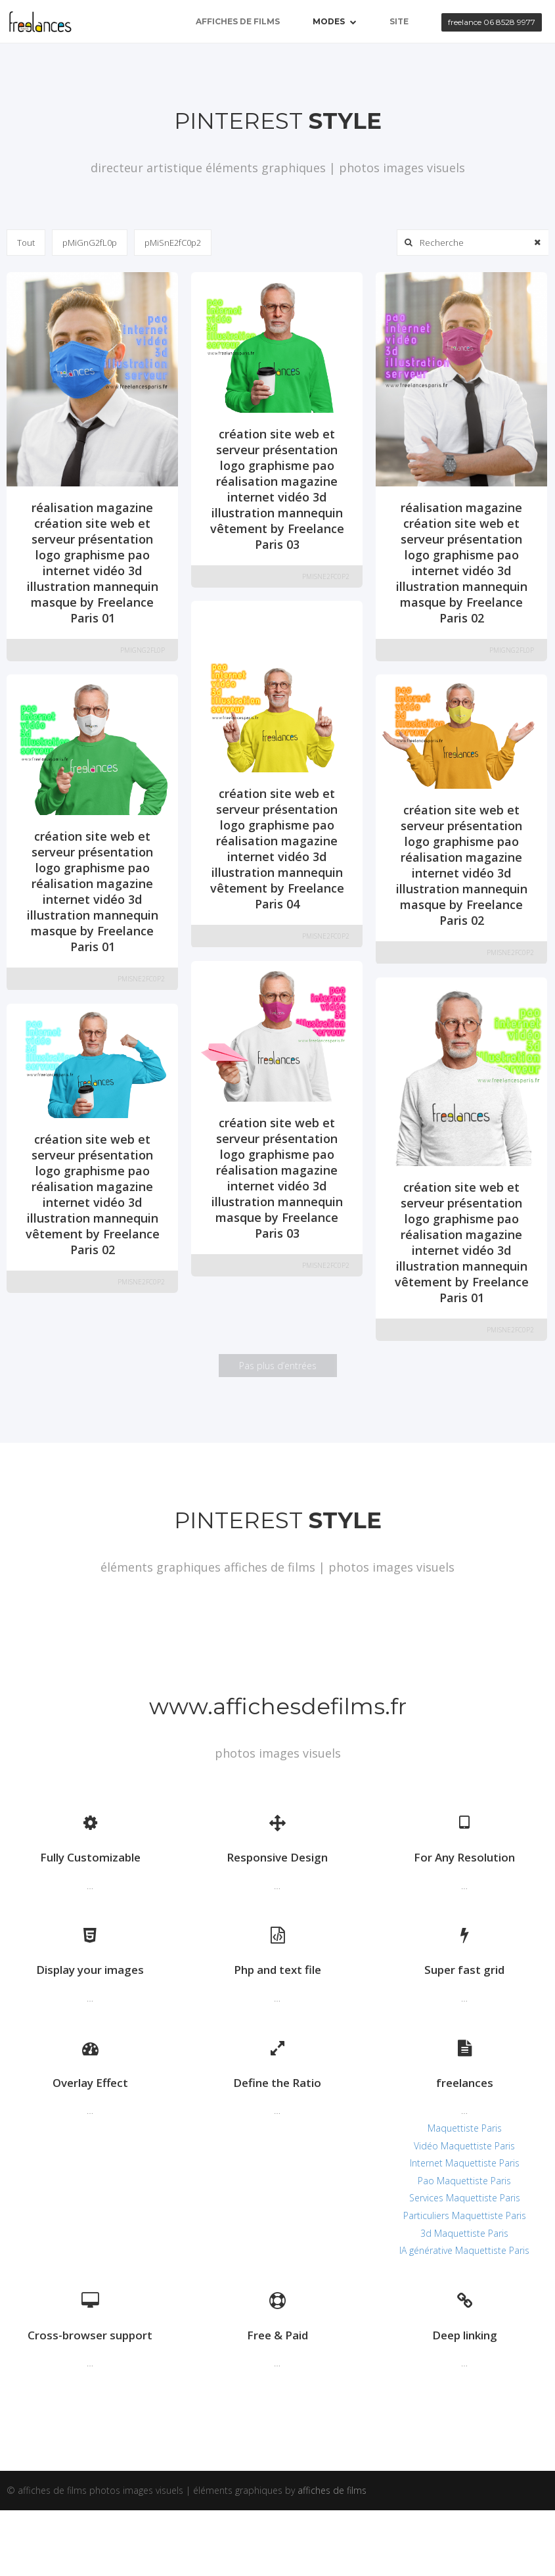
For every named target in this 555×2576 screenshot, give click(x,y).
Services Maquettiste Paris (464, 2197)
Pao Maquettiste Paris (464, 2180)
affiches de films (238, 21)
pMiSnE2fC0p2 (172, 242)
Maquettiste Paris (465, 2128)
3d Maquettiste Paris (464, 2233)
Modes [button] (335, 21)
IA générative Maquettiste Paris (464, 2250)
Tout (26, 242)
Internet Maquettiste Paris (465, 2163)
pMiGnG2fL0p (89, 242)
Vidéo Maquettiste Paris (464, 2146)
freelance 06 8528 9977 (491, 22)
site (399, 21)
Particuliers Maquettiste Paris (464, 2215)
